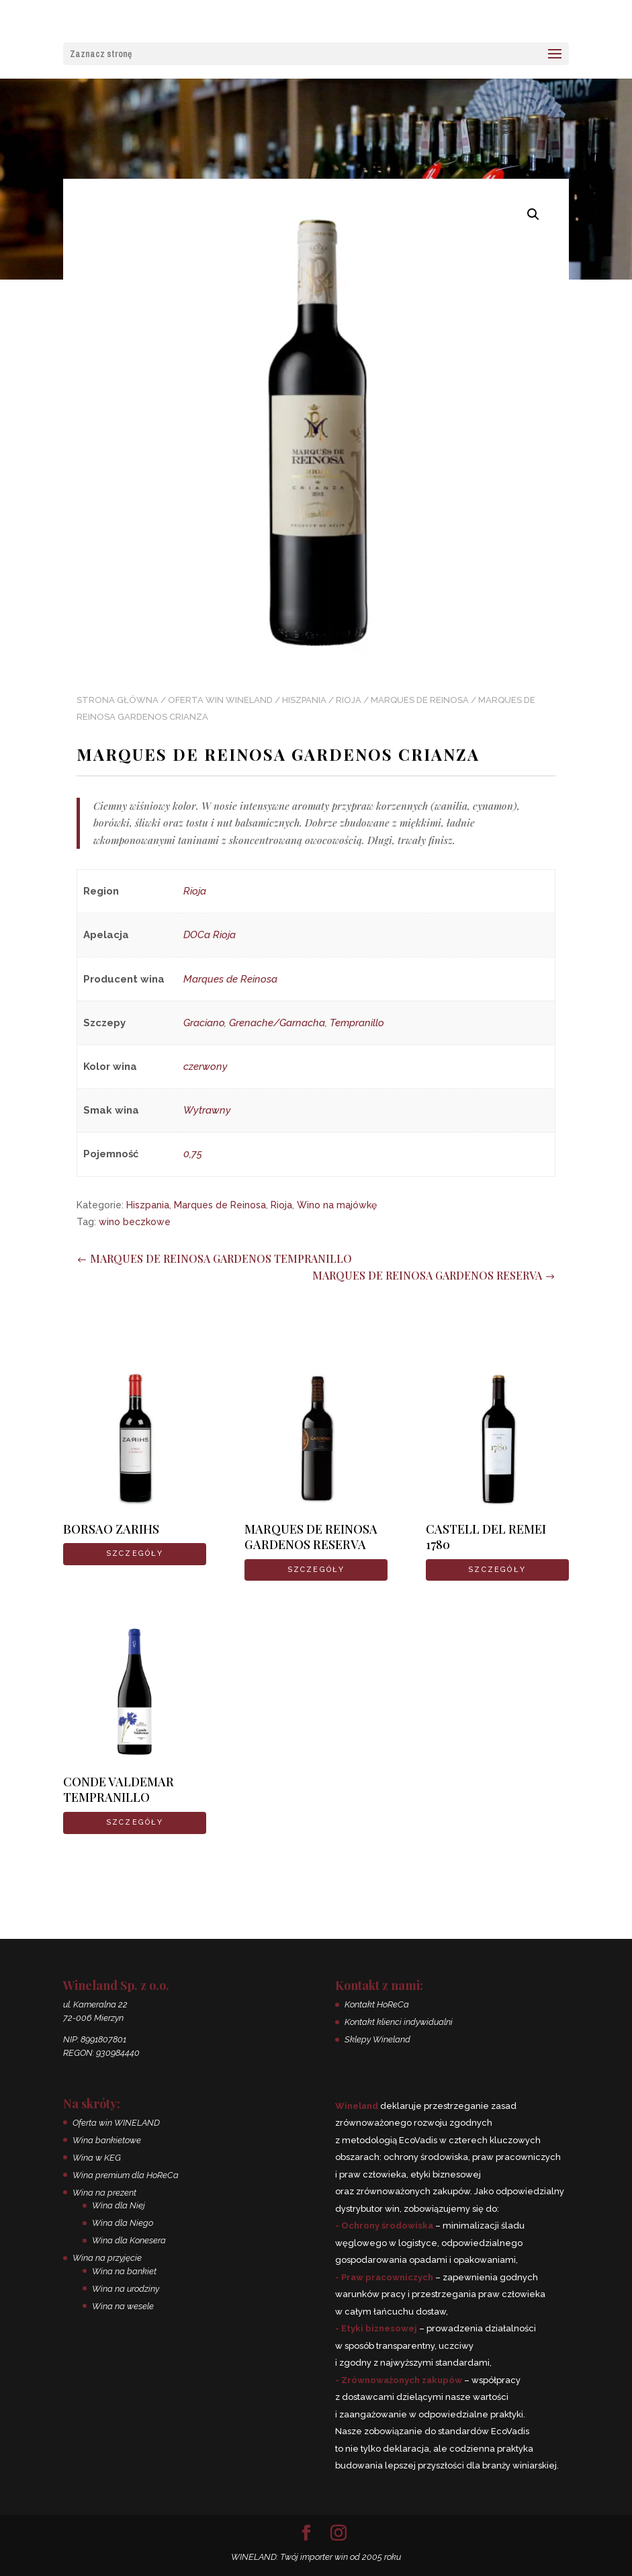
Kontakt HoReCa (377, 2004)
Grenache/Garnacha (277, 1023)
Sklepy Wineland (377, 2039)
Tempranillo (357, 1023)
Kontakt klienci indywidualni (399, 2022)
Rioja (348, 700)
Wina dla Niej (118, 2205)
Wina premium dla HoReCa (126, 2175)
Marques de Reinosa (420, 700)
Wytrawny (207, 1110)
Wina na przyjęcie (107, 2258)
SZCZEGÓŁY (135, 1553)
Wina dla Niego (122, 2223)
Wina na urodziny (125, 2289)
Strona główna (118, 700)
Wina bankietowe (107, 2140)
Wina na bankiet (124, 2271)
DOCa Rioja (209, 935)
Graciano (203, 1023)
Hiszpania (304, 700)
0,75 (192, 1154)
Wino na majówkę (337, 1205)
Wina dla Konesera (129, 2240)
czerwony (205, 1067)
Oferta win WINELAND (220, 700)
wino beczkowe (135, 1221)
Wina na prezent (104, 2193)
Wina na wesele (123, 2306)
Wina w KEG (97, 2158)
